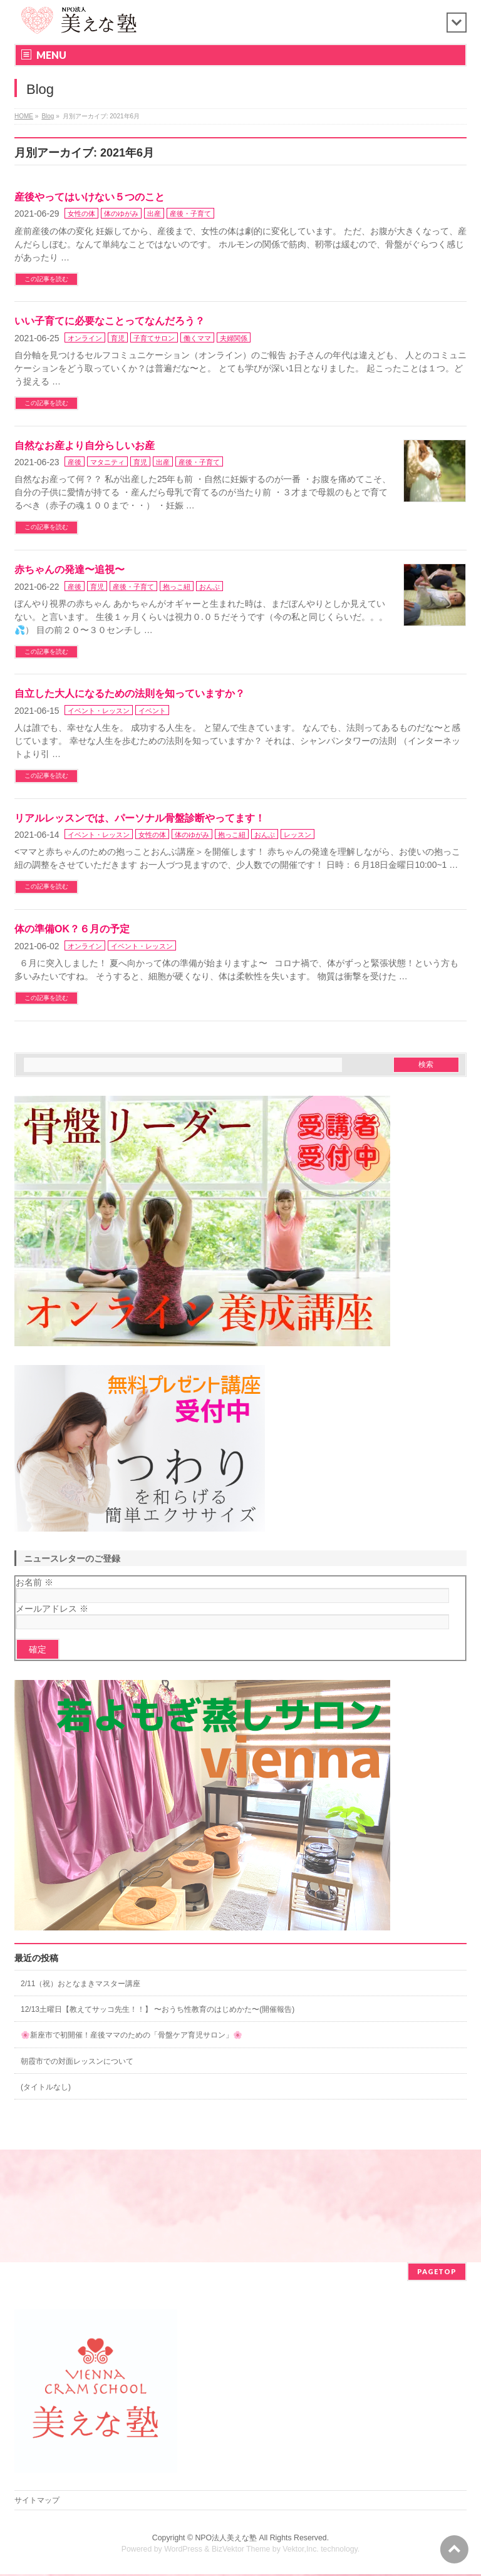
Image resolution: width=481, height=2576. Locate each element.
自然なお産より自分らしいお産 (84, 445)
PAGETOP (437, 2273)
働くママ (197, 338)
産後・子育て (190, 213)
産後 (74, 462)
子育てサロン (154, 338)
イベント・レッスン (99, 710)
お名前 (34, 1582)
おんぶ (209, 586)
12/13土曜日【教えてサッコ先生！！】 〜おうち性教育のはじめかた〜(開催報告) (157, 2009)
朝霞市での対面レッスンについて (77, 2061)
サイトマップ (36, 2501)
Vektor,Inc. (300, 2550)
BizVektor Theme (241, 2550)
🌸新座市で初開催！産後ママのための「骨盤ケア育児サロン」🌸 (131, 2035)
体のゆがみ (121, 213)
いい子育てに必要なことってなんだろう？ (109, 321)
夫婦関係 (233, 338)
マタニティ (107, 462)
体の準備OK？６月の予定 (72, 929)
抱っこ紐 (176, 586)
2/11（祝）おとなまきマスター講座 (80, 1983)
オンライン (85, 338)
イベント (152, 710)
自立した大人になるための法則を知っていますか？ (129, 693)
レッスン (297, 834)
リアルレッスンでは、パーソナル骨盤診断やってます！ (139, 818)
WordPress (183, 2550)
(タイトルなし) (46, 2087)
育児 (118, 338)
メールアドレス (52, 1609)
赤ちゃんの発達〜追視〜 (69, 569)
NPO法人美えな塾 (226, 2539)
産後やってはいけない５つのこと (89, 197)
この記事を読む (46, 279)
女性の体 (81, 213)
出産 (154, 213)
